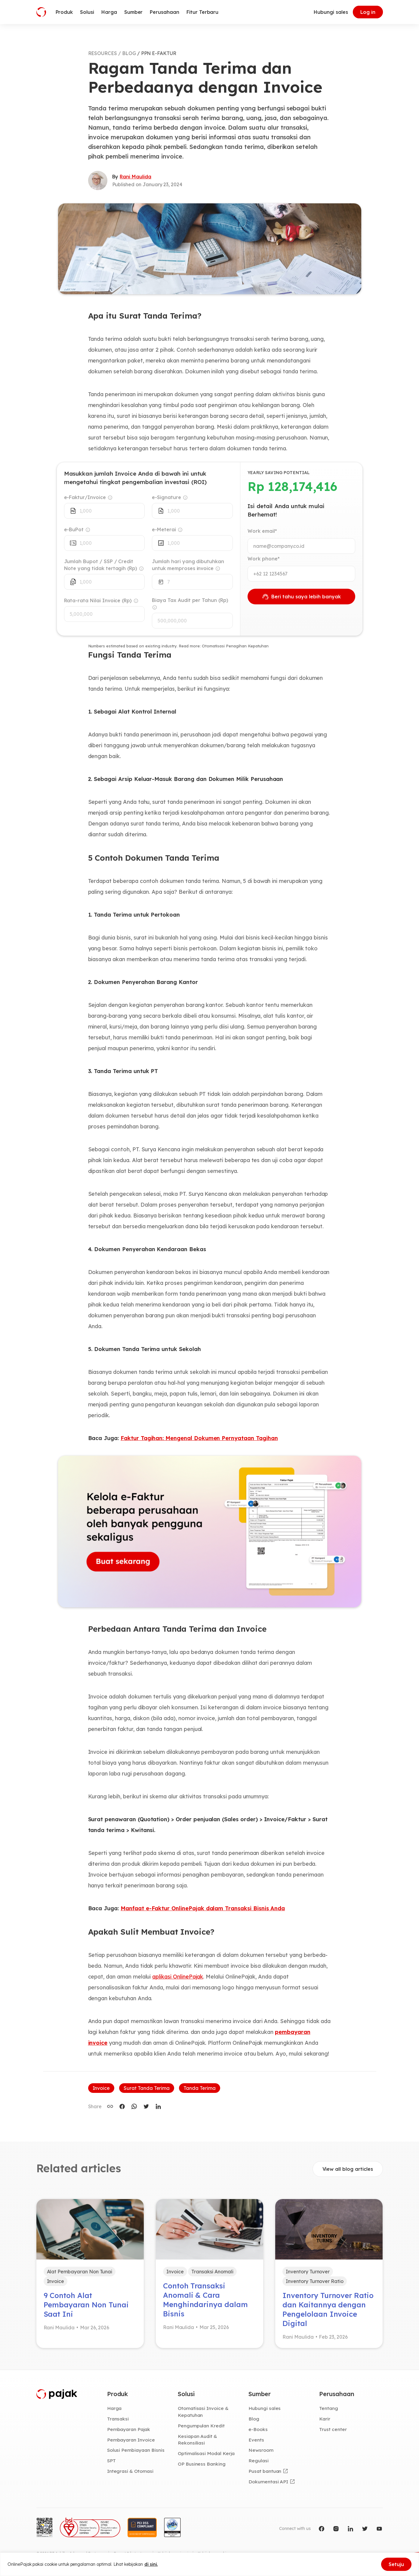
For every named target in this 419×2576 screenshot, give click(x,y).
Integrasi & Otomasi (130, 2471)
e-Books (258, 2429)
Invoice (101, 2088)
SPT (111, 2460)
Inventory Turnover (308, 2272)
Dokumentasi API (268, 2482)
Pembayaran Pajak (128, 2429)
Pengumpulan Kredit (201, 2426)
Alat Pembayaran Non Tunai (79, 2272)
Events (256, 2440)
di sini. (151, 2564)
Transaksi (118, 2419)
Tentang (328, 2408)
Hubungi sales (331, 12)
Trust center (333, 2429)
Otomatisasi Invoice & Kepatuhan (203, 2411)
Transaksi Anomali (212, 2272)
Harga (114, 2408)
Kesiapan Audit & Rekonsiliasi (197, 2439)
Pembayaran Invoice (131, 2440)
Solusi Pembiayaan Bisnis (136, 2450)
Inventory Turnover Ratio (315, 2281)
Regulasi (258, 2460)
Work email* (262, 531)
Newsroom (260, 2450)
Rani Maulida (135, 177)
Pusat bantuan (264, 2471)
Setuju (396, 2564)
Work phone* (263, 559)
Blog (253, 2419)
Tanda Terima (199, 2088)
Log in (367, 12)
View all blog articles (347, 2169)
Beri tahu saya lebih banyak (301, 596)
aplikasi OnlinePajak (177, 1976)
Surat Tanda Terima (147, 2088)
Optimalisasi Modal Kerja (206, 2453)
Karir (324, 2419)
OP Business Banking (202, 2464)
